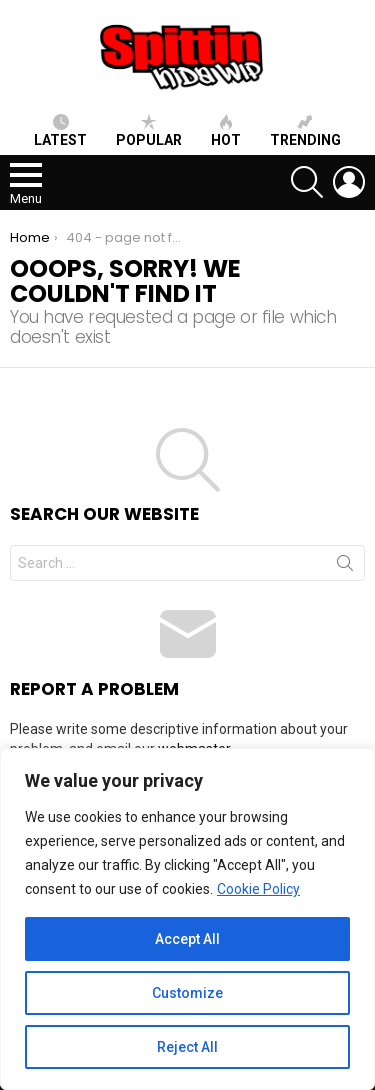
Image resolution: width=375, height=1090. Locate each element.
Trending (305, 131)
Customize (187, 993)
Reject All (187, 1047)
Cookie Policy (258, 889)
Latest (60, 131)
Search (345, 567)
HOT (226, 131)
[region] (187, 919)
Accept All (187, 939)
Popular (149, 131)
